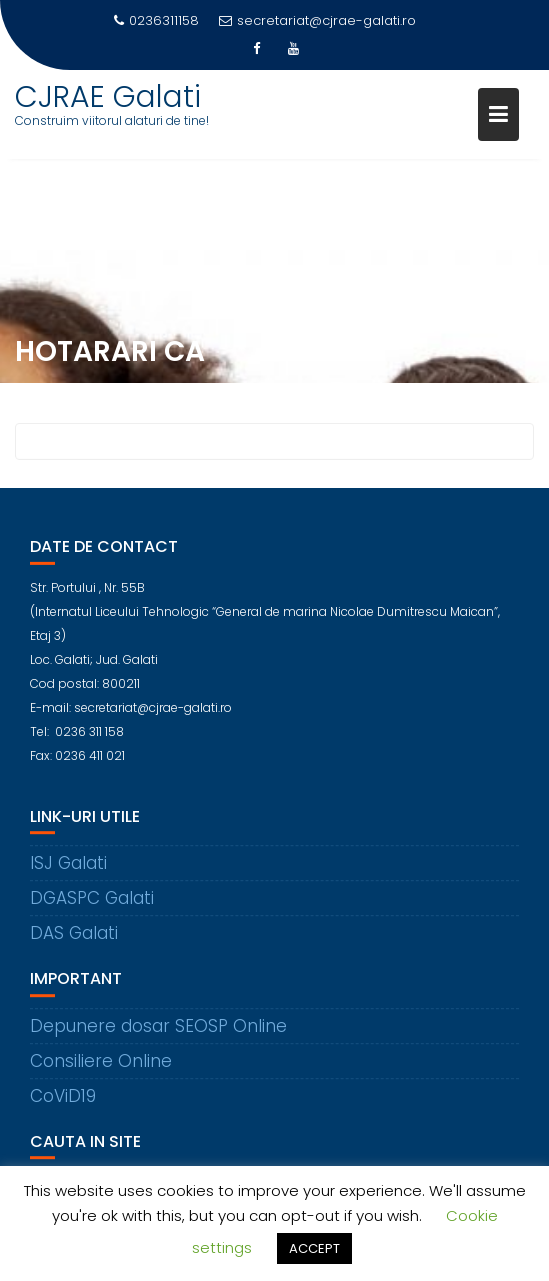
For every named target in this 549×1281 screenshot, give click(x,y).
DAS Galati (74, 940)
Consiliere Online (101, 1067)
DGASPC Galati (92, 905)
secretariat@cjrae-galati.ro (317, 20)
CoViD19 (63, 1102)
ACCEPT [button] (314, 1248)
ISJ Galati (68, 870)
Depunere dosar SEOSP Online (158, 1032)
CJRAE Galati (108, 97)
